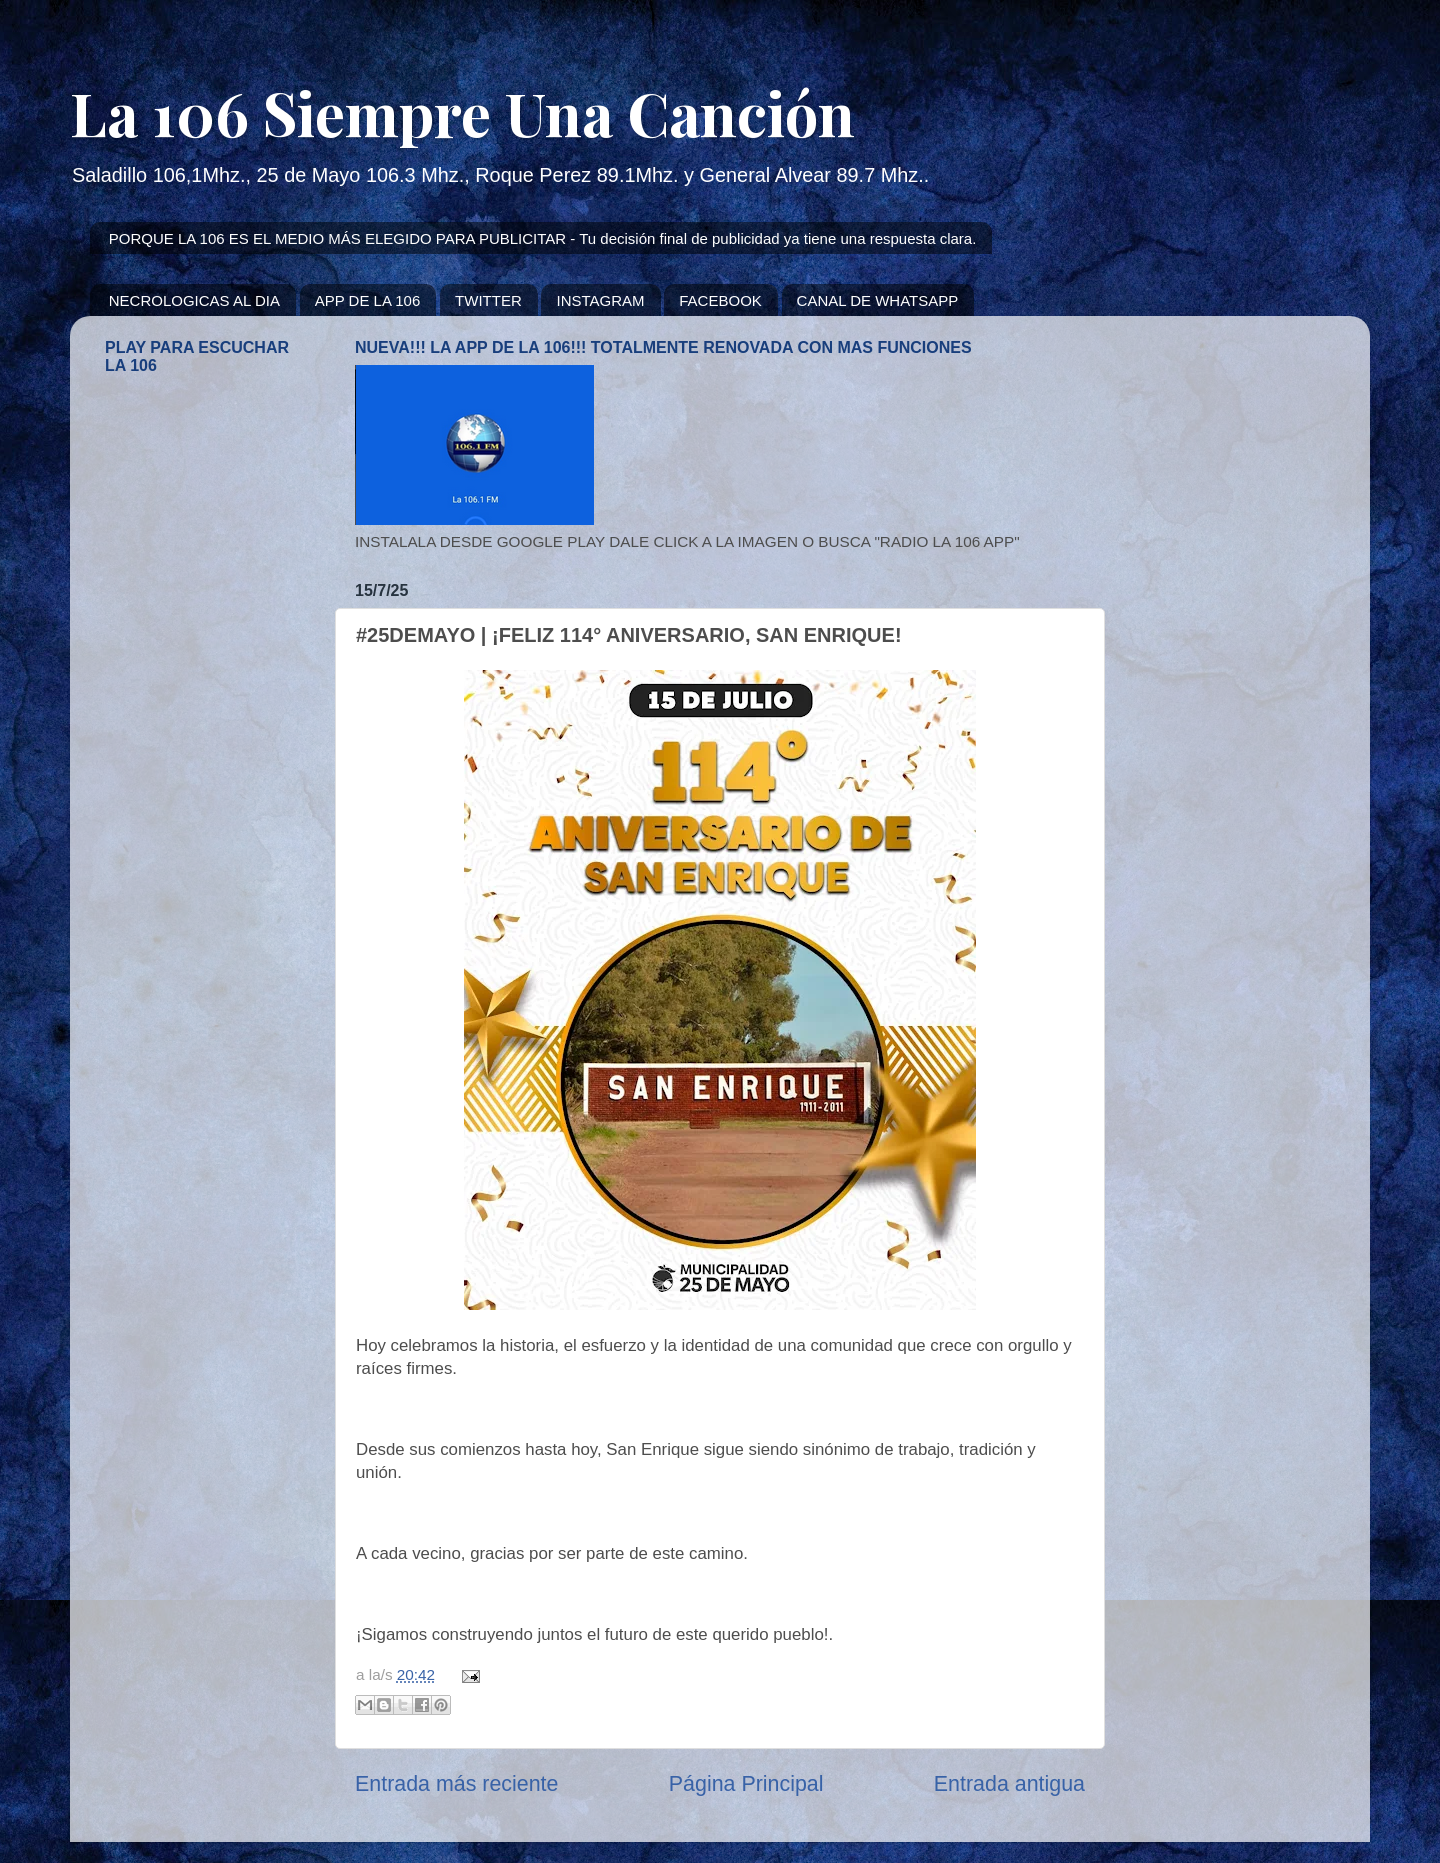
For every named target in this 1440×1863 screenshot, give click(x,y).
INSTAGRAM (600, 300)
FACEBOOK (720, 300)
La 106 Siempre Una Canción (462, 112)
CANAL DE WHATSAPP (878, 300)
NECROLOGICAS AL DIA (194, 300)
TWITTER (488, 300)
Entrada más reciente (456, 1784)
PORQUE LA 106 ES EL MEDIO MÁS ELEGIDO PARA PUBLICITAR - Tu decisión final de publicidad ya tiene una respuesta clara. (543, 238)
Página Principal (746, 1784)
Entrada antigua (1009, 1784)
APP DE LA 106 (368, 300)
